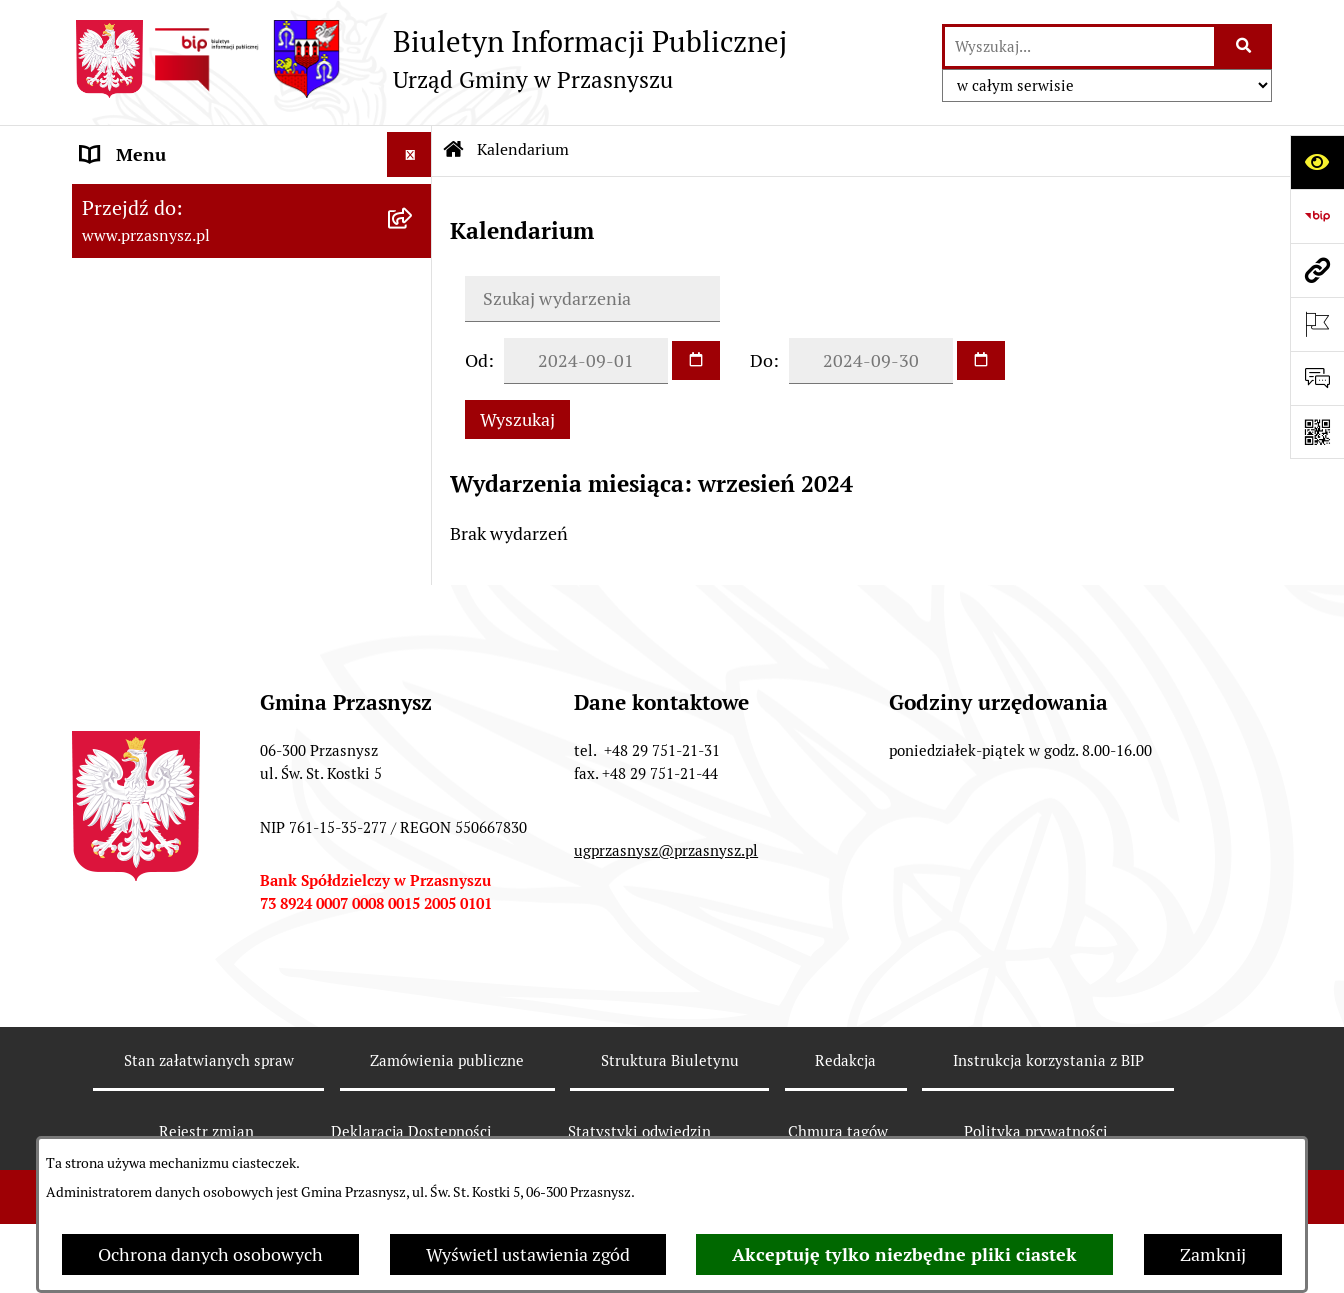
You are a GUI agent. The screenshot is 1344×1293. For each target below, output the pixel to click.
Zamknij (1213, 1254)
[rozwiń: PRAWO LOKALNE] (414, 245)
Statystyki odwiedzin (639, 1131)
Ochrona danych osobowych (210, 1254)
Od (476, 360)
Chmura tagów (838, 1131)
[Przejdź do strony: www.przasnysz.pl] (1317, 270)
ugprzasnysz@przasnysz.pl (666, 850)
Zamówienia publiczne (447, 1060)
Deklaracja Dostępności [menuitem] (174, 469)
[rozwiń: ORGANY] (414, 200)
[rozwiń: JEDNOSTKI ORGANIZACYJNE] (414, 380)
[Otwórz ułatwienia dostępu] (1317, 162)
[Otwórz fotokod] (1317, 432)
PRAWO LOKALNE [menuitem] (153, 244)
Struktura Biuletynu (670, 1060)
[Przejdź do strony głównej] (429, 59)
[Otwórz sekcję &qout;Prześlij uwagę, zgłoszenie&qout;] (1317, 378)
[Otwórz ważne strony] (1317, 324)
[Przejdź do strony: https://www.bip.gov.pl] (1317, 216)
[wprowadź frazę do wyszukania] (1080, 46)
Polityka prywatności (1036, 1131)
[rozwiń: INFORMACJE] (414, 290)
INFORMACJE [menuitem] (135, 289)
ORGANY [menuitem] (117, 199)
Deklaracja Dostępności (411, 1131)
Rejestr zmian (206, 1131)
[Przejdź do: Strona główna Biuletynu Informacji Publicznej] (454, 150)
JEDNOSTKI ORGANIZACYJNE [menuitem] (200, 379)
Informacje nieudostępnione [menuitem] (194, 334)
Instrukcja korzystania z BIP (1048, 1060)
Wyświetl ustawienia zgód (528, 1254)
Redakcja (845, 1060)
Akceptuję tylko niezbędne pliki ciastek (904, 1254)
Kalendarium (523, 149)
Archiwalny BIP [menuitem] (142, 424)
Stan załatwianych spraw (209, 1060)
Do (761, 360)
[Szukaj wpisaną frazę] (1244, 46)
